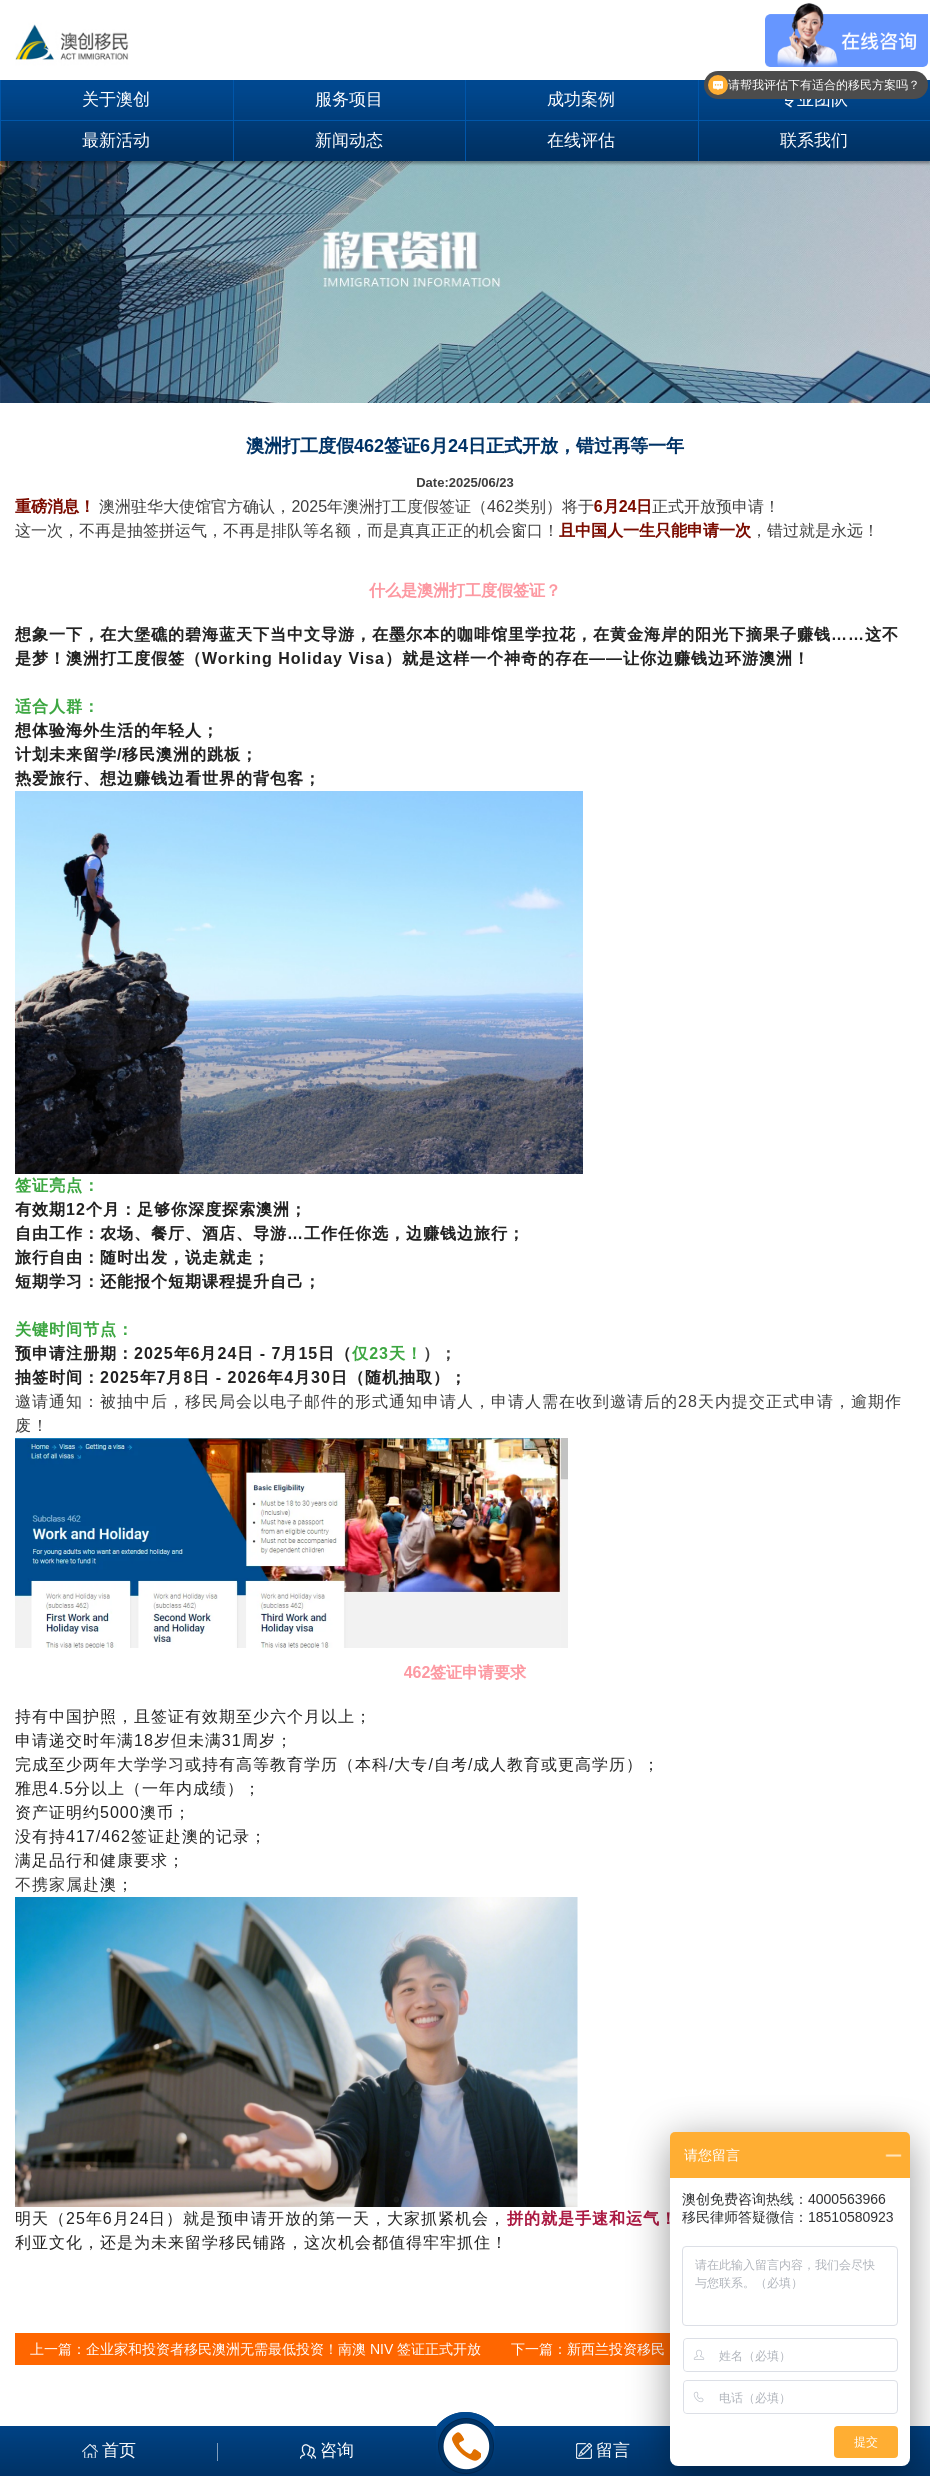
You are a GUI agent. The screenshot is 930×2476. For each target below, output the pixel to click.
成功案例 (581, 99)
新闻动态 (349, 140)
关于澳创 (116, 99)
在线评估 (581, 140)
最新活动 (116, 140)
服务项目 (349, 99)
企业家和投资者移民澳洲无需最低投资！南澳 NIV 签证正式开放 (283, 2349)
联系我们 (814, 140)
